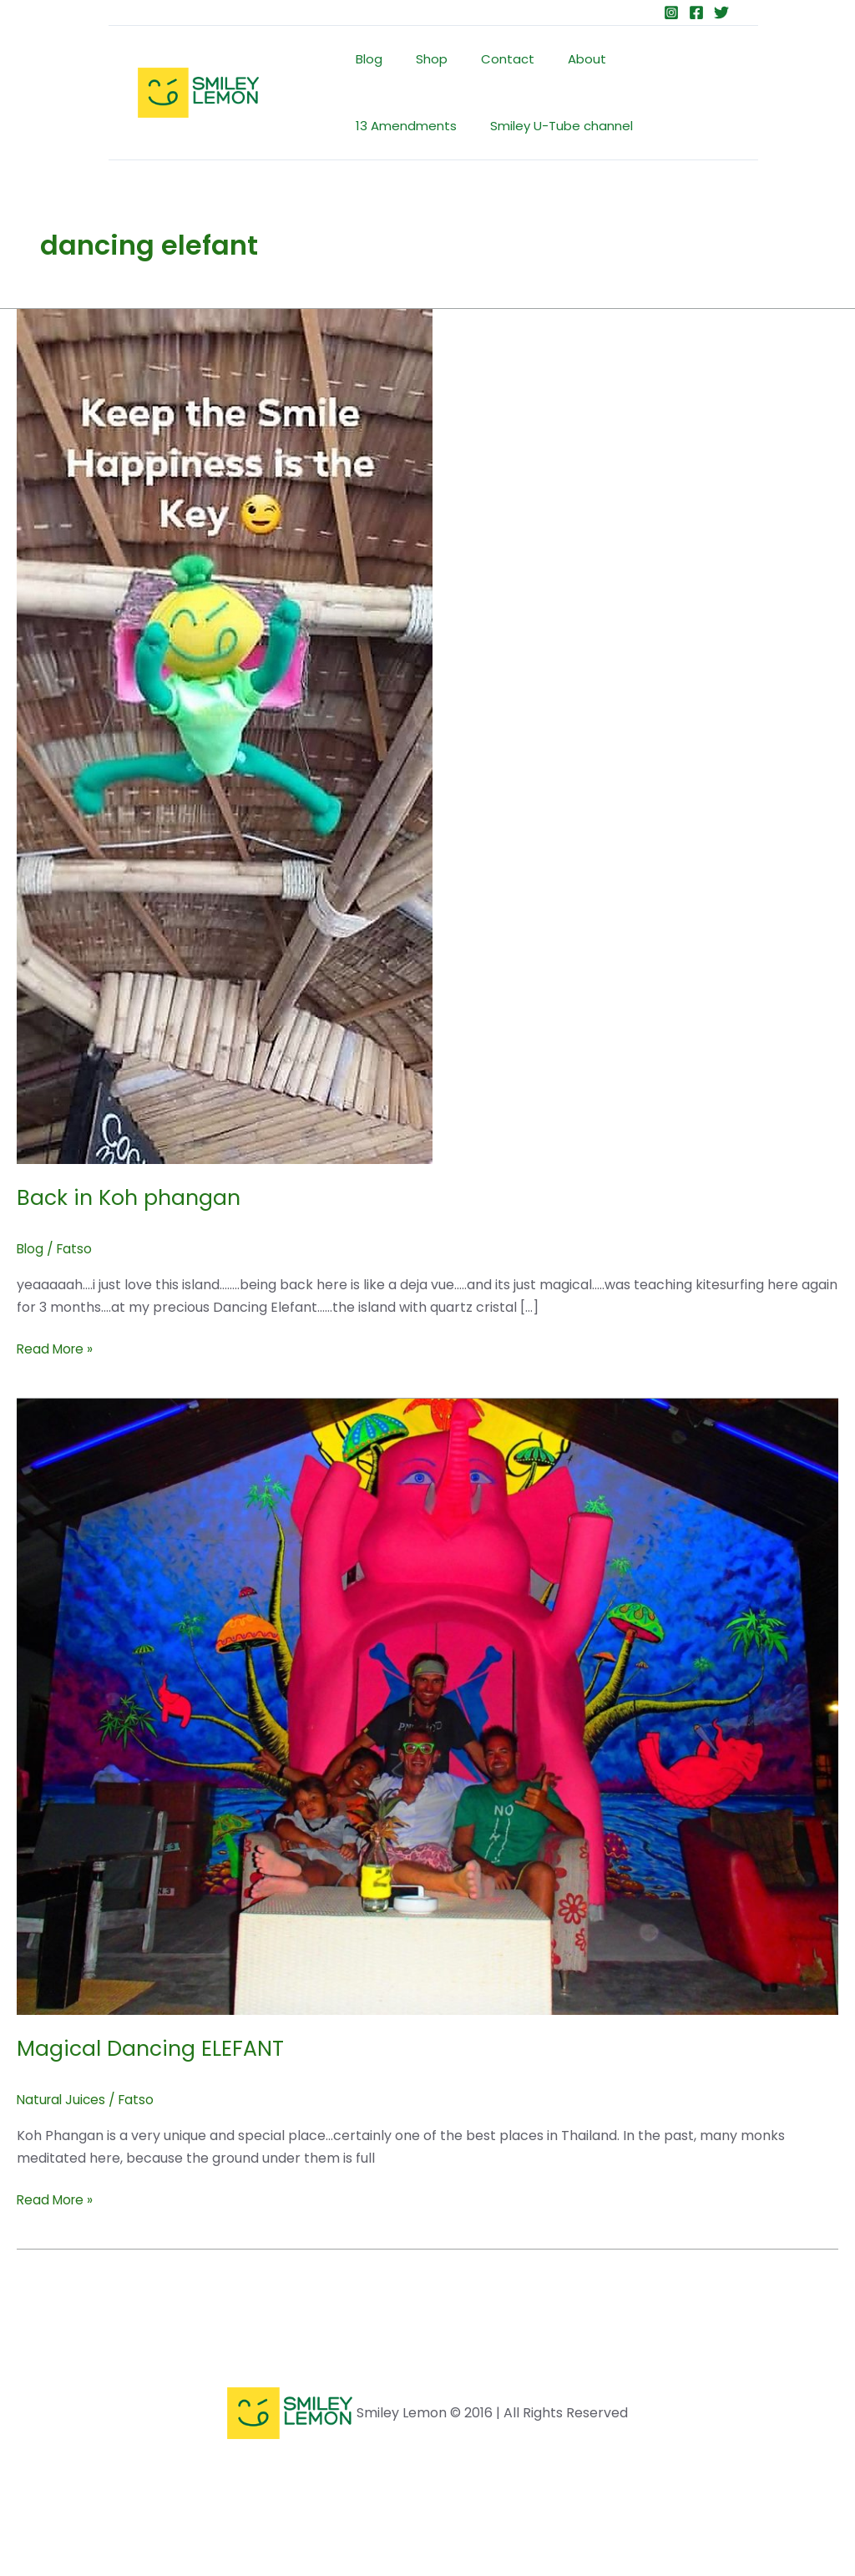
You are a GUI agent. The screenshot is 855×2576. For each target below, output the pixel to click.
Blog (365, 59)
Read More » (57, 1349)
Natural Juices (63, 2099)
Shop (419, 59)
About (558, 59)
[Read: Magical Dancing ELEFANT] (427, 1705)
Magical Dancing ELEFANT (154, 2048)
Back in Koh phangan (132, 1197)
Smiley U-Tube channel (423, 125)
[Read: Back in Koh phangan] (225, 735)
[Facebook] (696, 12)
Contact (487, 59)
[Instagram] (671, 12)
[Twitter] (721, 12)
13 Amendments (652, 59)
